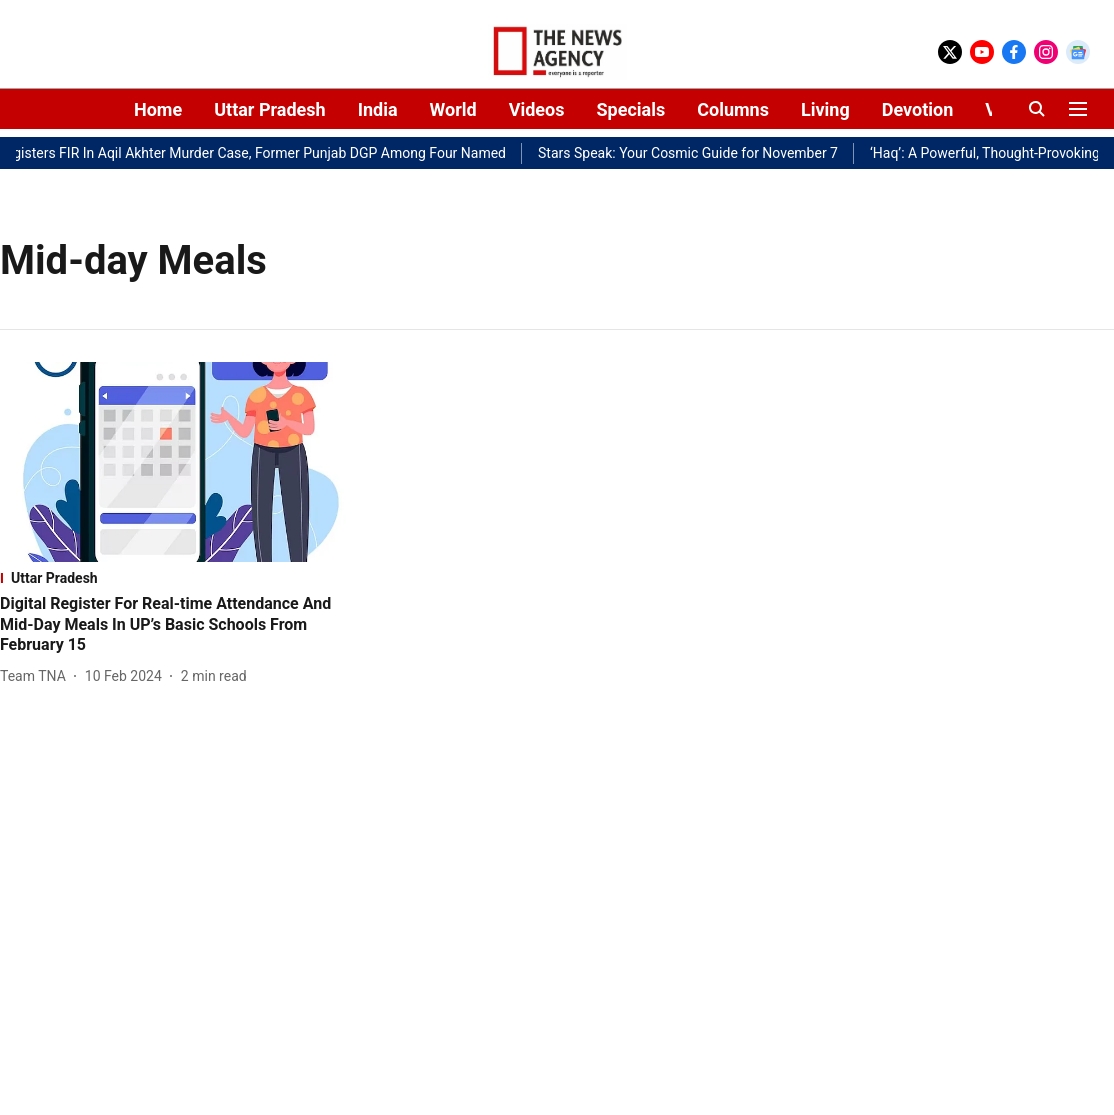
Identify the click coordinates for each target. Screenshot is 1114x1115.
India (378, 109)
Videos (537, 109)
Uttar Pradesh (269, 109)
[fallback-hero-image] (177, 462)
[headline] (177, 625)
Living (825, 109)
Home (158, 109)
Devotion (918, 109)
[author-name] (37, 676)
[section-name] (177, 578)
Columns (733, 109)
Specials (630, 109)
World (453, 109)
